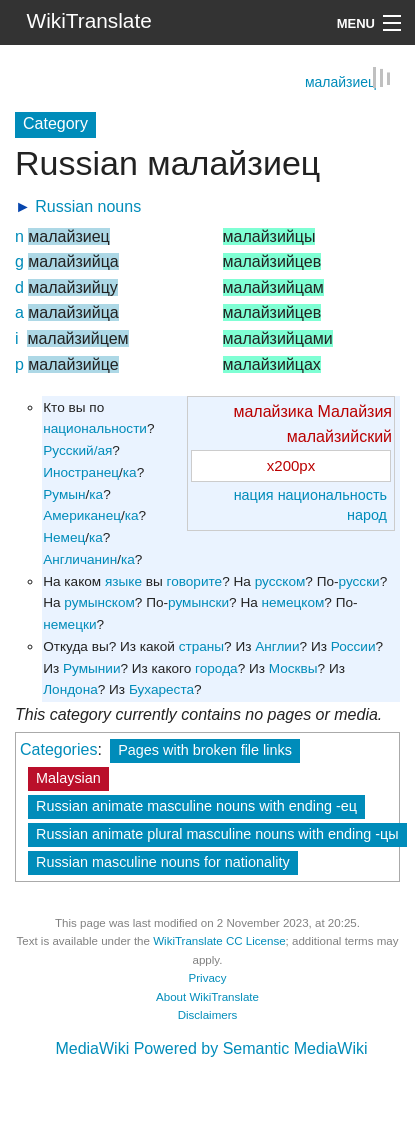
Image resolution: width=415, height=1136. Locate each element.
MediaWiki (92, 1047)
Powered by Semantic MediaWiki (251, 1047)
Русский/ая (77, 449)
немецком (293, 601)
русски (359, 580)
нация (254, 494)
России (353, 645)
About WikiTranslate (207, 996)
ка (130, 471)
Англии (277, 645)
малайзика (273, 410)
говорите (195, 580)
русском (280, 580)
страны (201, 645)
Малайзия (354, 410)
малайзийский (339, 435)
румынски (198, 601)
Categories (58, 748)
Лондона (70, 688)
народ (367, 514)
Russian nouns (88, 205)
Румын (64, 493)
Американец (82, 514)
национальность (332, 494)
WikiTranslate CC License (219, 940)
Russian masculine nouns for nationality (163, 861)
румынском (99, 601)
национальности (95, 427)
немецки (69, 623)
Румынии (92, 667)
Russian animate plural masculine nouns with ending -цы (217, 833)
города (216, 667)
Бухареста (161, 688)
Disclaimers (208, 1014)
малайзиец (340, 81)
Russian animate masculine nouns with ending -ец (196, 805)
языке (123, 580)
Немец (64, 536)
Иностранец (81, 471)
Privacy (208, 977)
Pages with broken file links (205, 749)
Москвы (293, 667)
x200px (291, 464)
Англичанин (80, 558)
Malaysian (68, 777)
